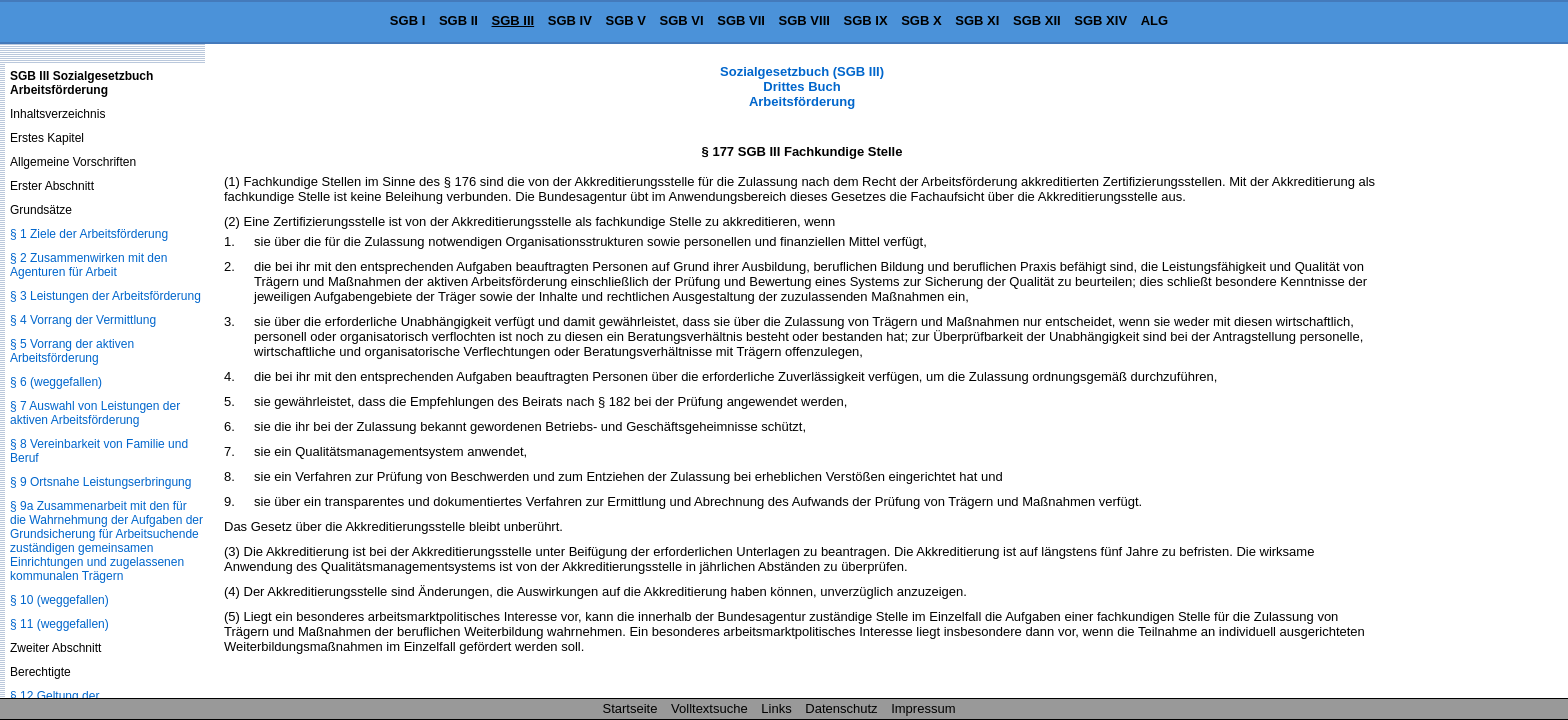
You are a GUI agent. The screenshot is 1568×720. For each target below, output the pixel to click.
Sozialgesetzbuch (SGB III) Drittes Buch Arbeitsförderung (802, 86)
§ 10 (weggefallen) (59, 600)
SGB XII (1037, 20)
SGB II (458, 20)
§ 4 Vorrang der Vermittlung (83, 320)
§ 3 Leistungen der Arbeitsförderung (105, 296)
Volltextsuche (709, 708)
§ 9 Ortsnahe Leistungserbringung (100, 482)
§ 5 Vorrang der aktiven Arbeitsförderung (72, 351)
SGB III (513, 20)
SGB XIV (1100, 20)
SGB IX (866, 20)
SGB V (625, 20)
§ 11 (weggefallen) (59, 624)
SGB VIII (804, 20)
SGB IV (570, 20)
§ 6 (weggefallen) (56, 382)
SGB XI (977, 20)
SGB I (407, 20)
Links (776, 708)
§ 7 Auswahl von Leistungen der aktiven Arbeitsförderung (95, 413)
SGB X (921, 20)
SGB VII (741, 20)
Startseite (630, 708)
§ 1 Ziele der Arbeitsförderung (89, 234)
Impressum (923, 708)
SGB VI (682, 20)
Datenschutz (841, 708)
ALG (1154, 20)
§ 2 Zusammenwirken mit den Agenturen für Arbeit (88, 265)
